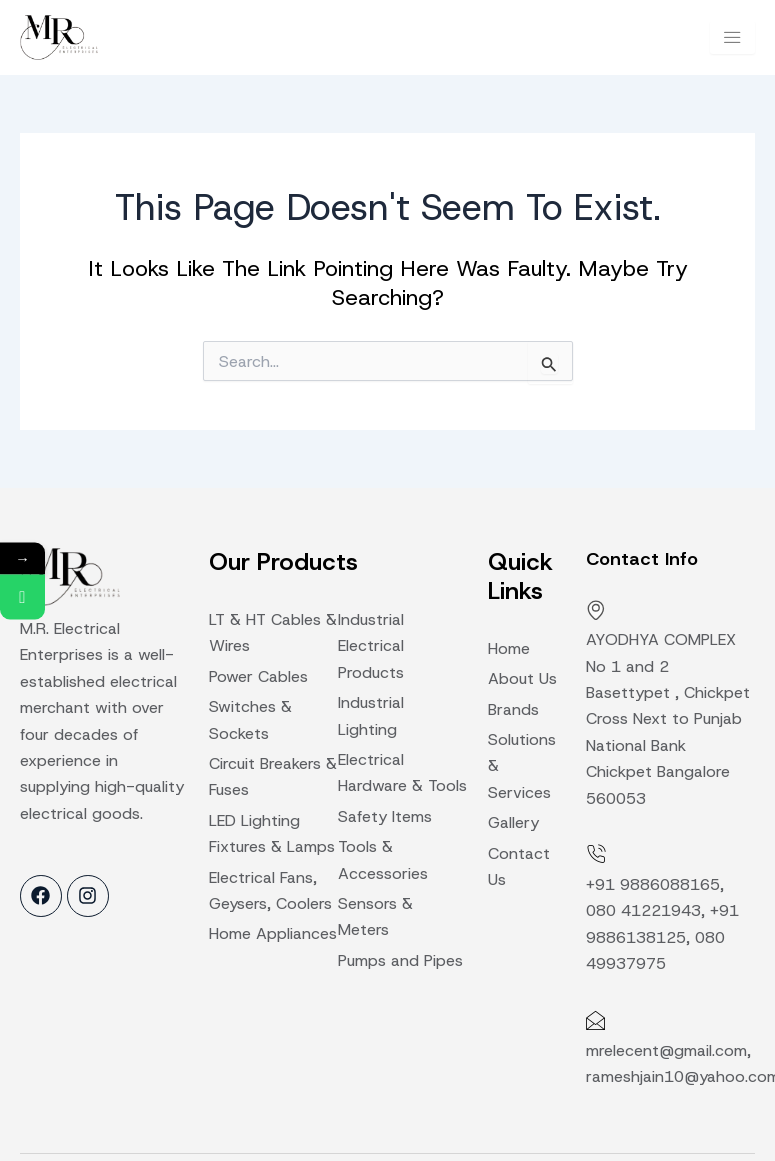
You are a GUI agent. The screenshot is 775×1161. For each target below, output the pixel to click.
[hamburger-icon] (732, 37)
